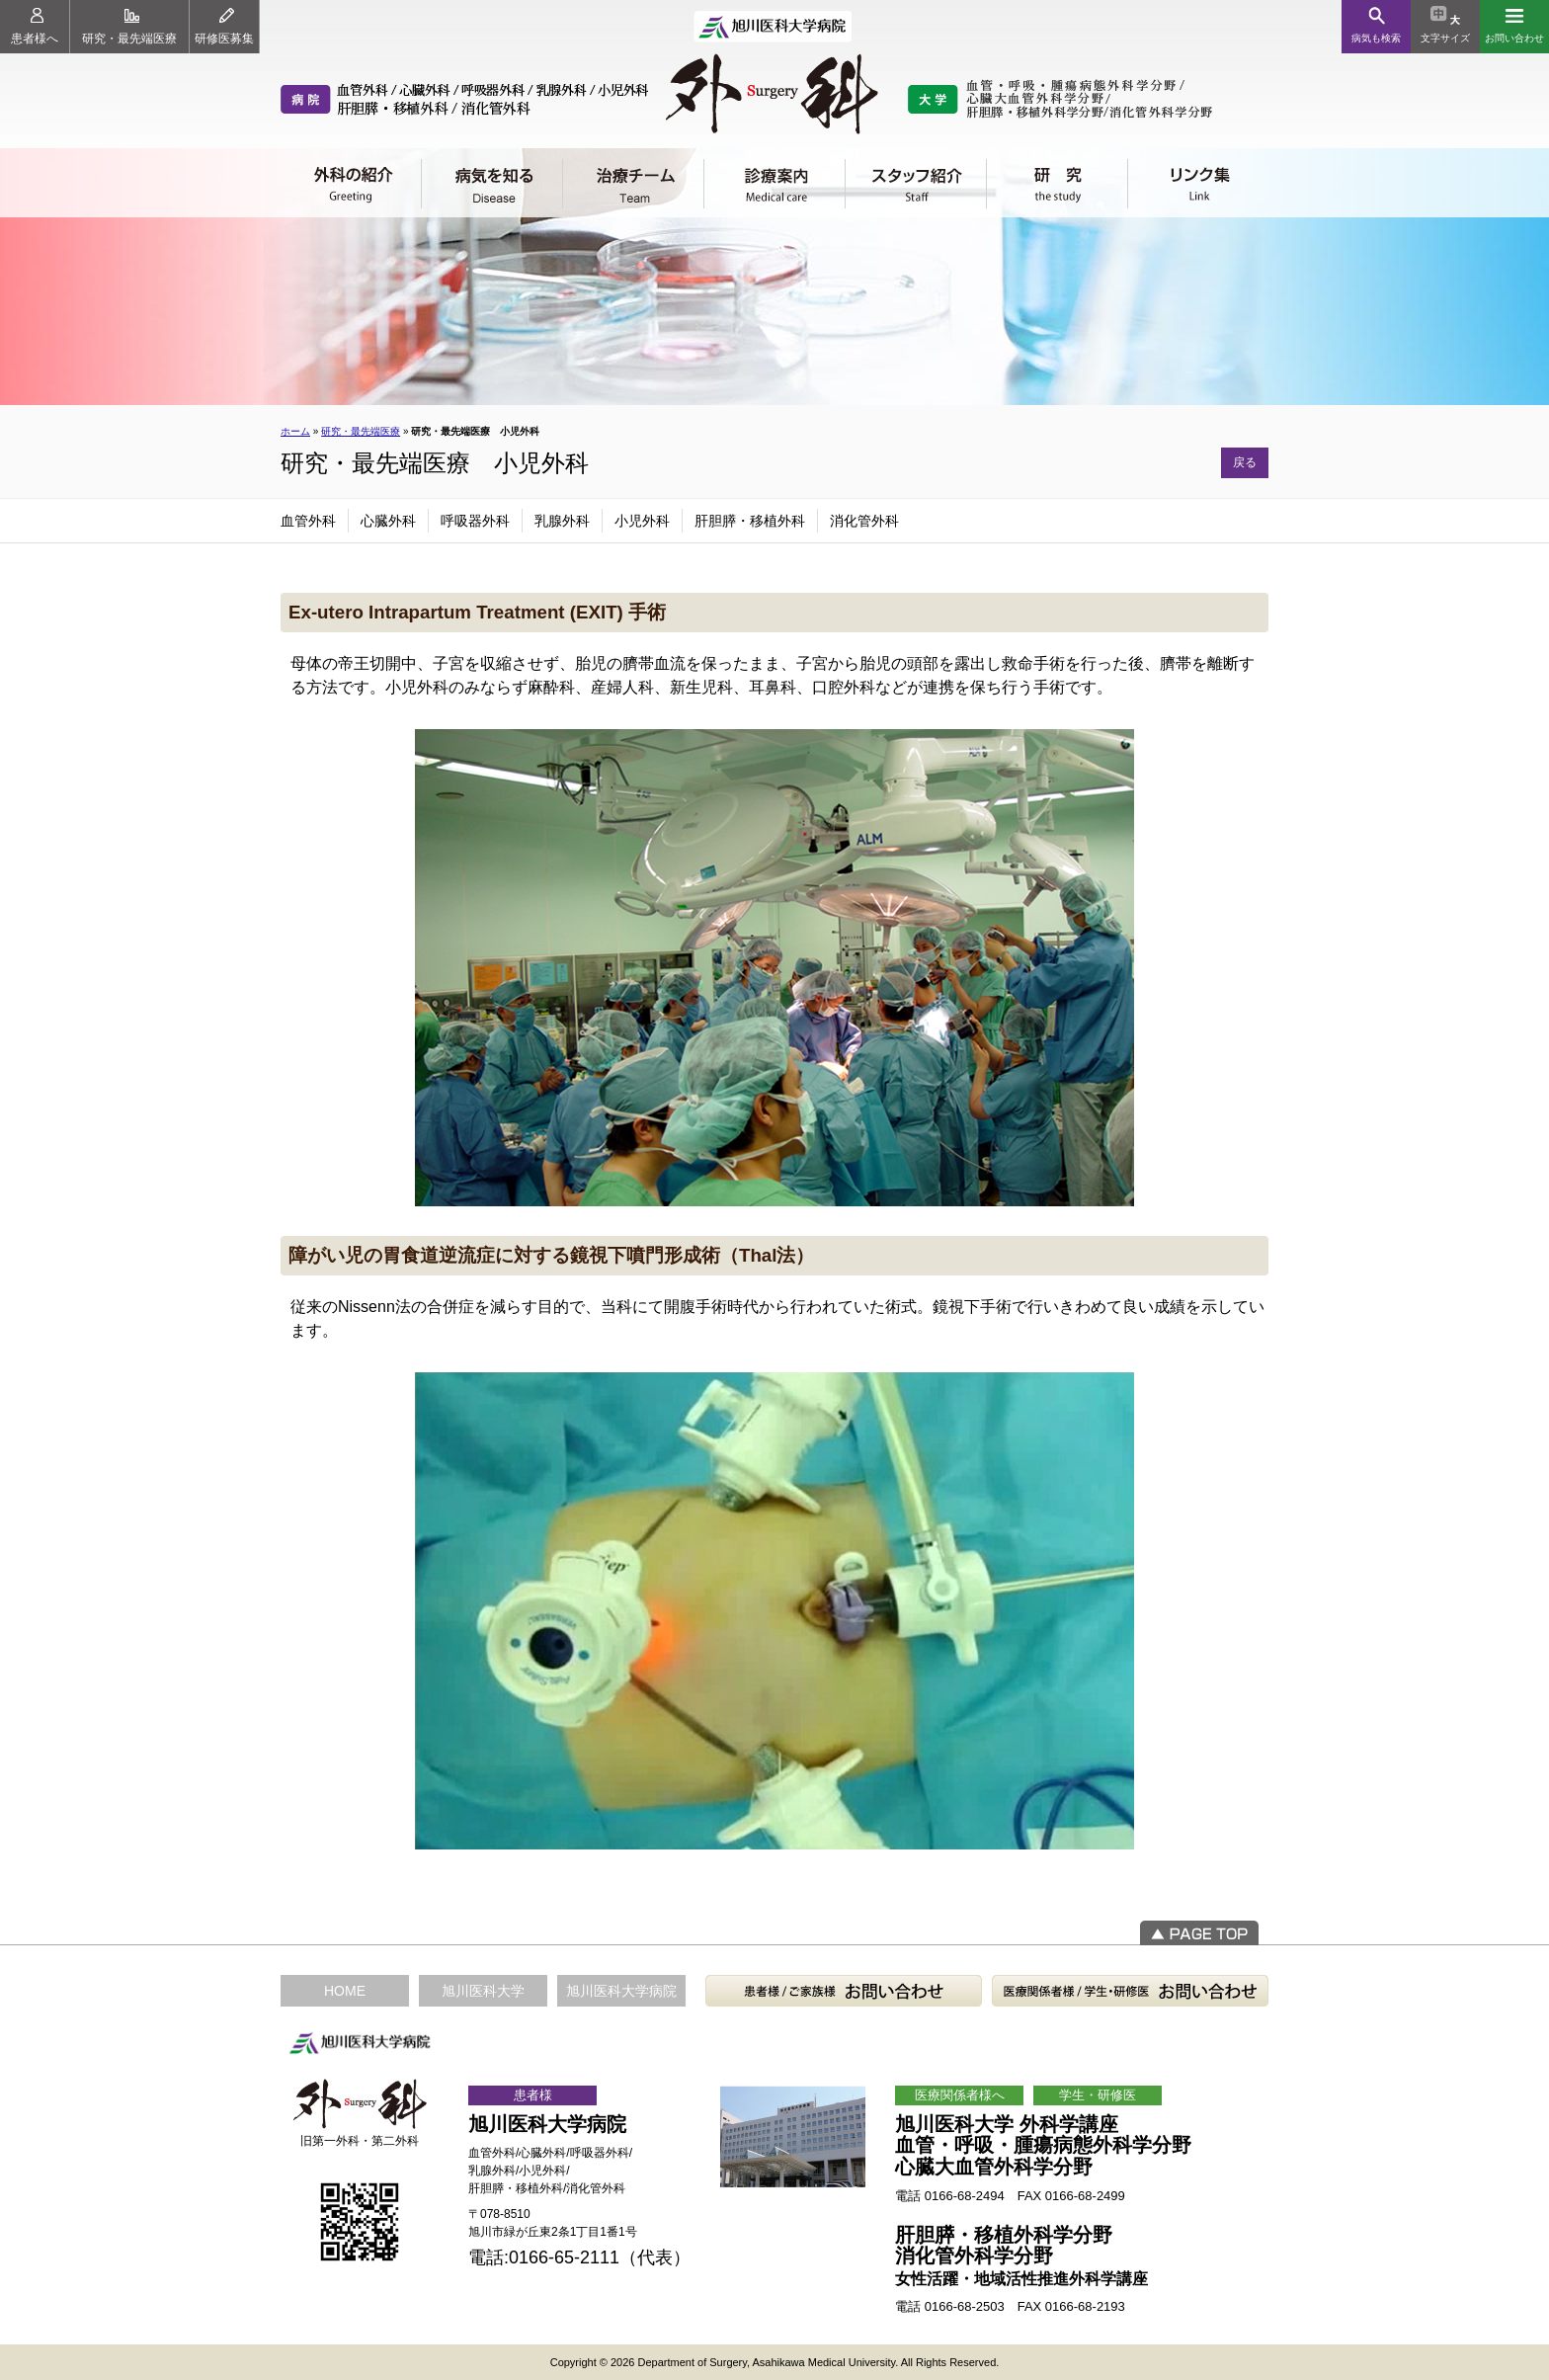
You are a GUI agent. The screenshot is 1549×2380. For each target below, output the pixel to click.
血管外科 (308, 521)
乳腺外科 (562, 521)
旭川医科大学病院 (621, 1991)
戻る (1245, 462)
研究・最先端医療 (129, 26)
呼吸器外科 (475, 521)
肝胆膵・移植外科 (749, 521)
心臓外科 (388, 521)
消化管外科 (864, 521)
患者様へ (34, 26)
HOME (345, 1991)
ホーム (295, 431)
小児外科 (642, 521)
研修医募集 (224, 26)
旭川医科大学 (483, 1991)
